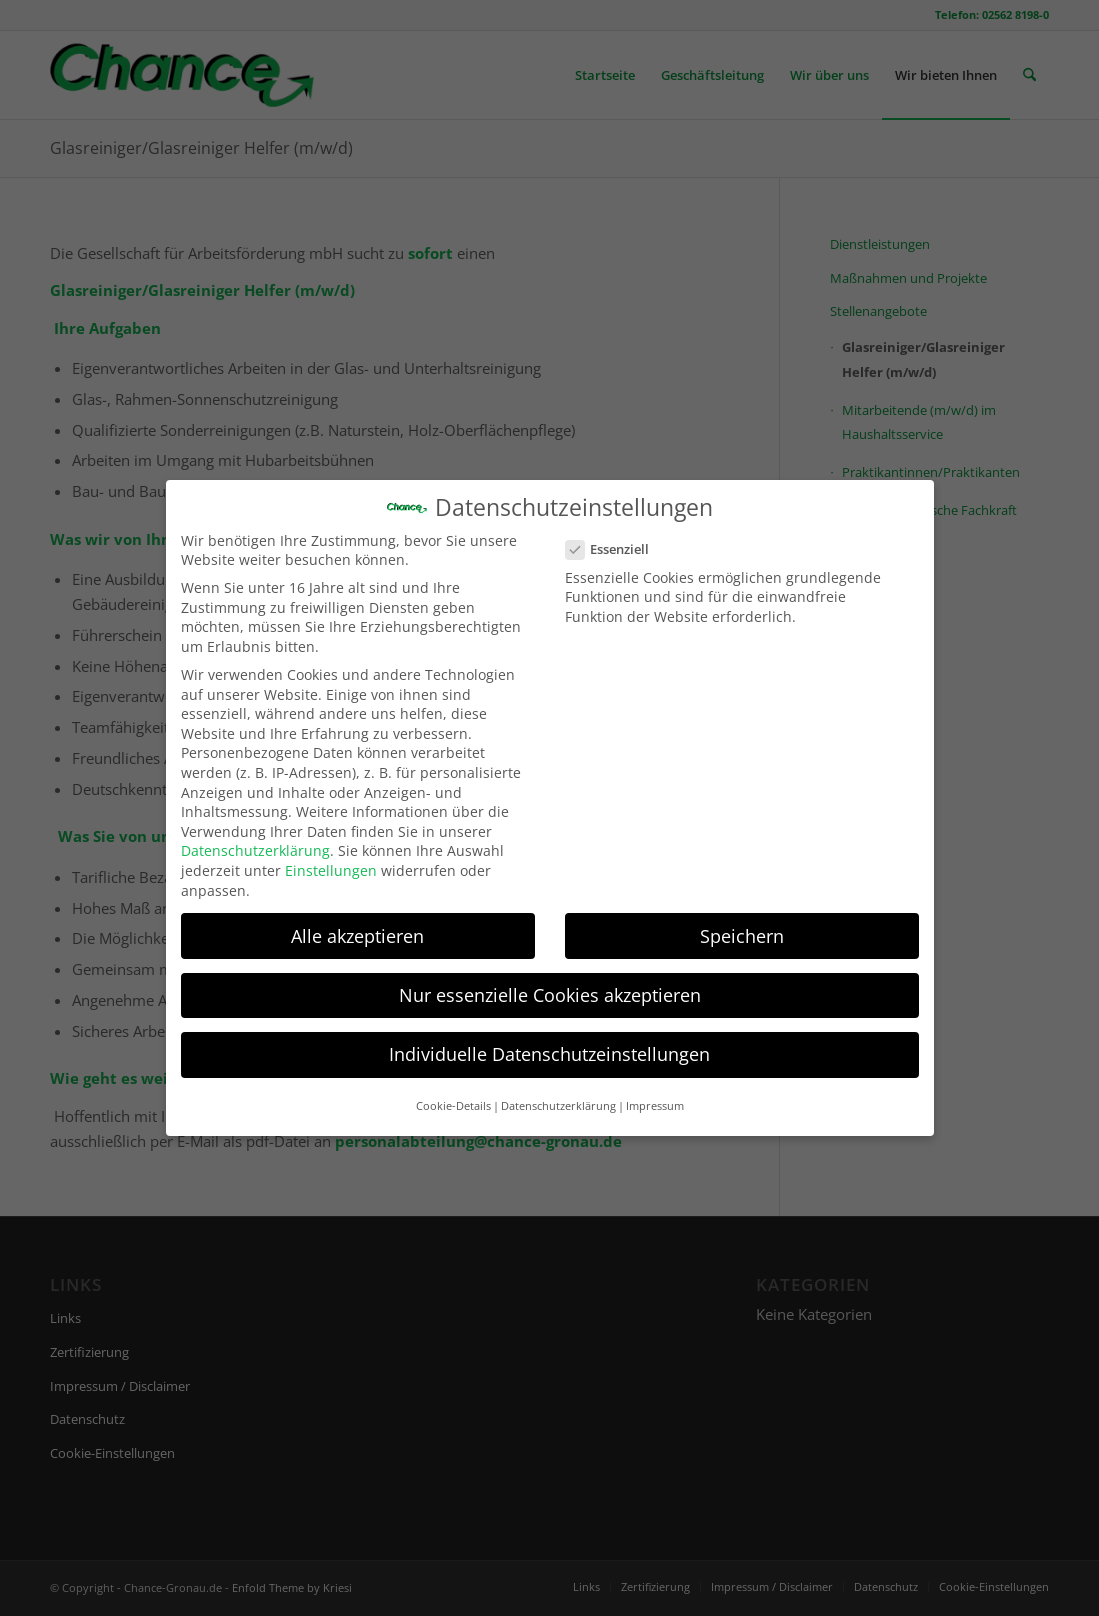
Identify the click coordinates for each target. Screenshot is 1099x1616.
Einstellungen (331, 859)
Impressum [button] (655, 1095)
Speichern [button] (742, 925)
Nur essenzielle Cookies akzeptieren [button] (550, 984)
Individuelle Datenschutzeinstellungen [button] (549, 1043)
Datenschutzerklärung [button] (558, 1095)
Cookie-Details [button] (453, 1095)
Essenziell (616, 539)
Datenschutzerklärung (255, 840)
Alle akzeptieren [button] (357, 925)
